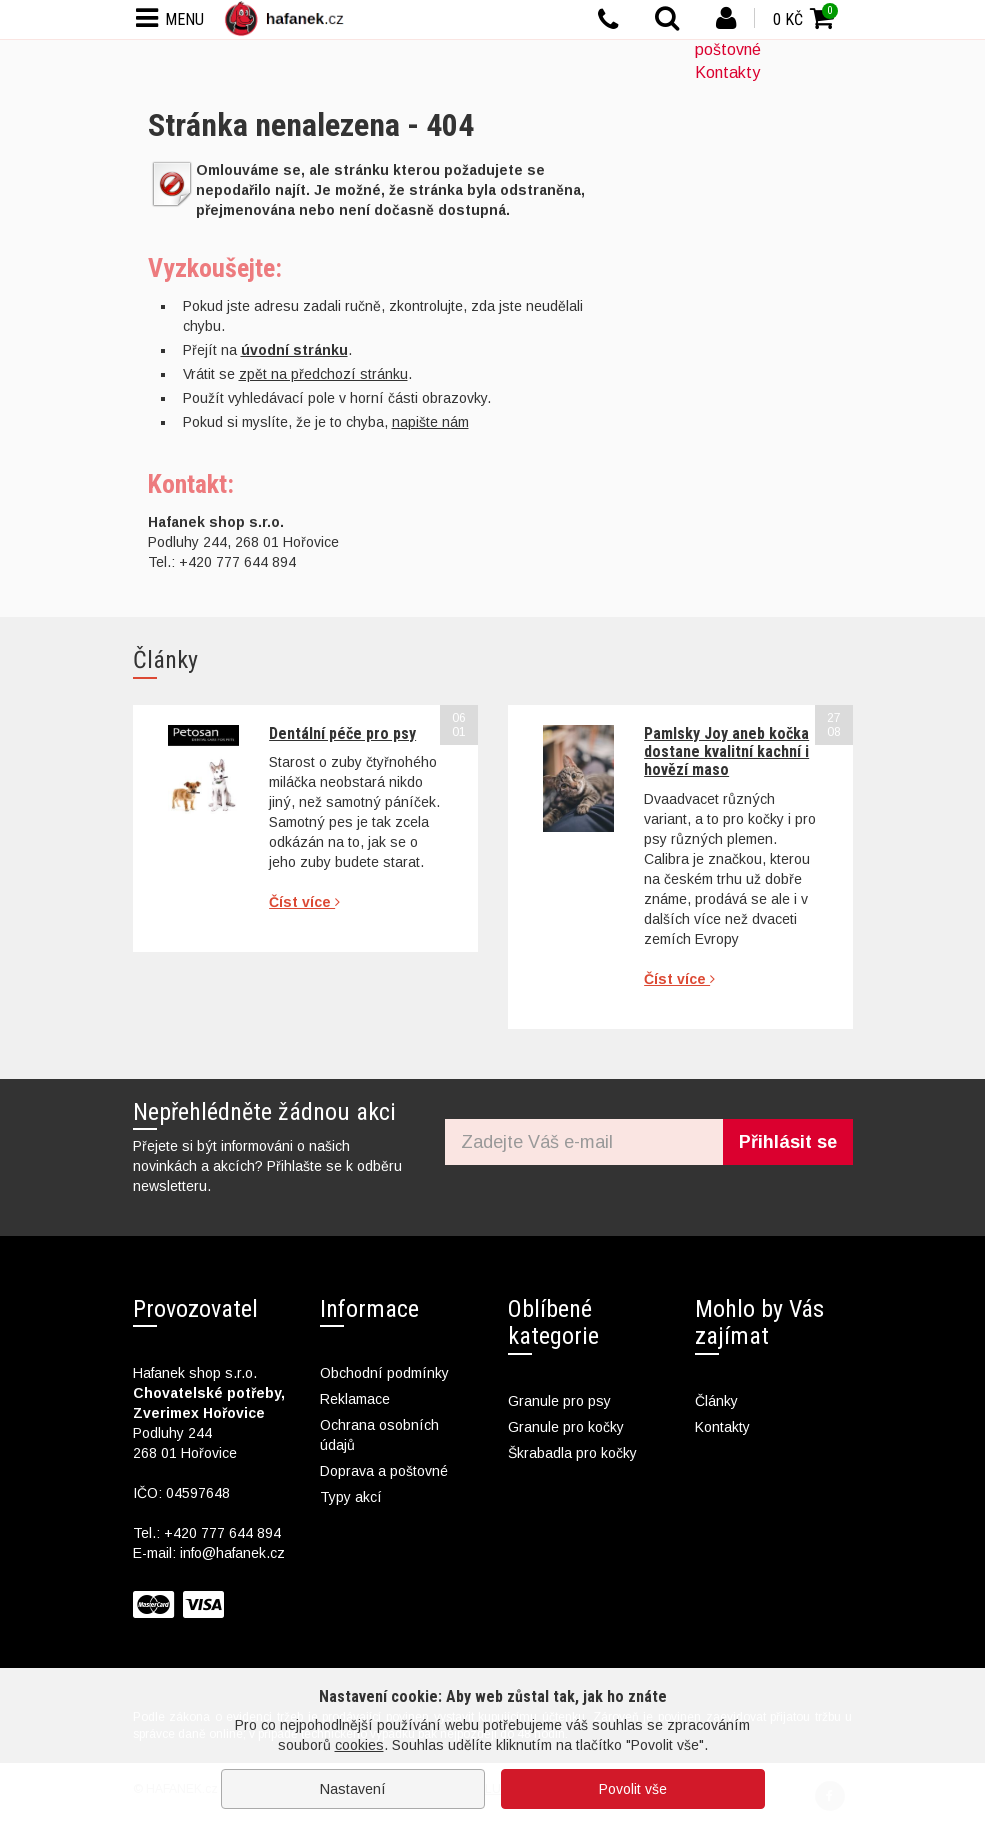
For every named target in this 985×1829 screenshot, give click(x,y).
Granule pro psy (559, 1401)
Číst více (304, 902)
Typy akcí (351, 1497)
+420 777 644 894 (222, 1533)
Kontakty (727, 72)
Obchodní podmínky (384, 1373)
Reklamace (355, 1399)
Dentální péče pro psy (342, 733)
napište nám (430, 422)
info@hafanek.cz (232, 1553)
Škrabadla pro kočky (572, 1453)
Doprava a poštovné (384, 1471)
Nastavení (353, 1789)
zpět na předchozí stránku (323, 374)
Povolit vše (633, 1789)
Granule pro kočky (566, 1427)
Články (716, 1401)
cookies (359, 1745)
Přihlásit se (788, 1142)
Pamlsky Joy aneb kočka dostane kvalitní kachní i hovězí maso (726, 752)
